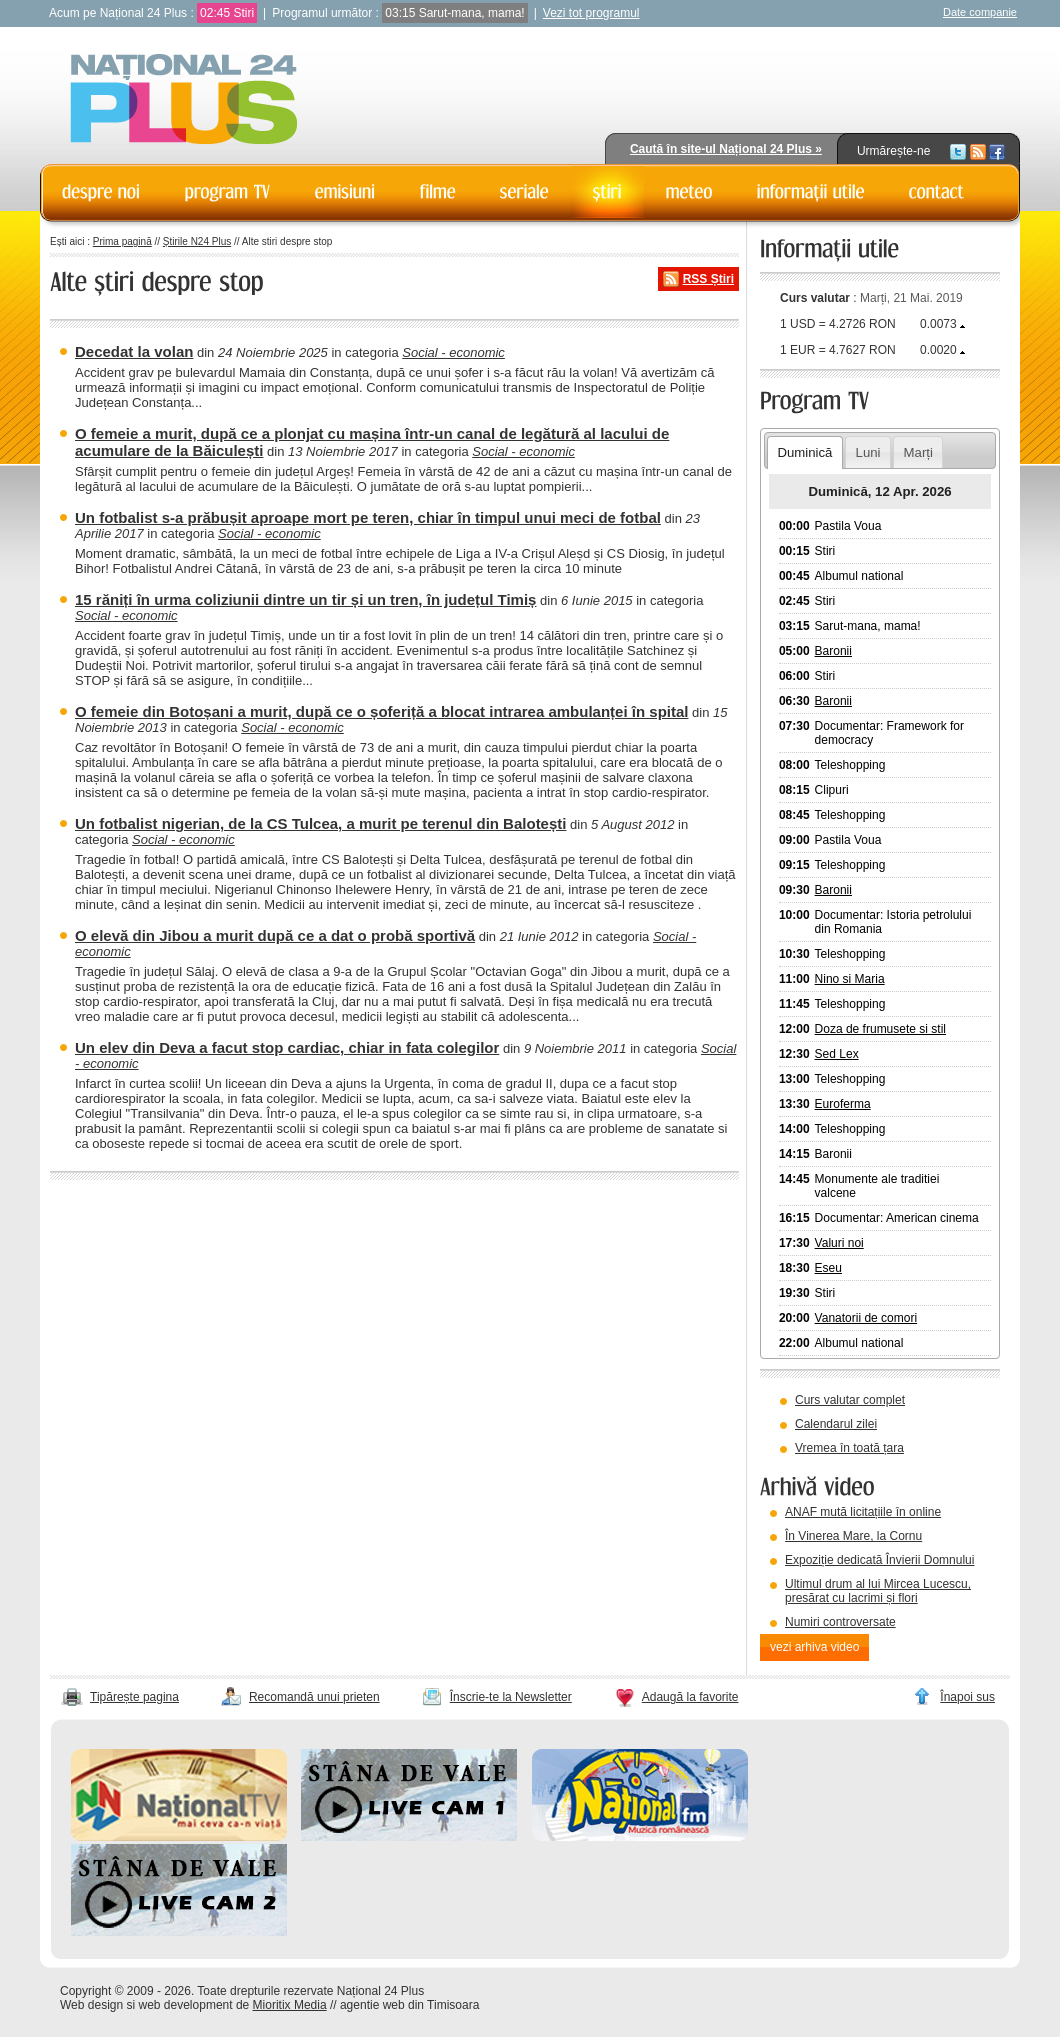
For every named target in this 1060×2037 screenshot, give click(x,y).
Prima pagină (122, 241)
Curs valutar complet (850, 1400)
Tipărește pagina (134, 1697)
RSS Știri (708, 279)
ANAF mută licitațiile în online (863, 1512)
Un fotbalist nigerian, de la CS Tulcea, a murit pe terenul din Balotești (320, 823)
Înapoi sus (967, 1697)
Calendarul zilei (836, 1424)
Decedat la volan (134, 351)
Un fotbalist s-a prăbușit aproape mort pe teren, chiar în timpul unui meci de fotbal (368, 517)
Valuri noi (839, 1243)
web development (186, 2005)
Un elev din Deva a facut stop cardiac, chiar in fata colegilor (287, 1047)
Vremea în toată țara (849, 1448)
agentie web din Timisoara (409, 2005)
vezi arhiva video (814, 1647)
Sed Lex (837, 1054)
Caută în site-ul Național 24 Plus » (726, 149)
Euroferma (843, 1104)
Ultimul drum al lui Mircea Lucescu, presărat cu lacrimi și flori (878, 1591)
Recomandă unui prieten (314, 1697)
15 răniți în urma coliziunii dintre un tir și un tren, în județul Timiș (305, 599)
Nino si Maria (850, 979)
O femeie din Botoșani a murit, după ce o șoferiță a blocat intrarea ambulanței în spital (381, 711)
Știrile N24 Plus (197, 241)
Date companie (980, 12)
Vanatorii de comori (866, 1318)
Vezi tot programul (591, 13)
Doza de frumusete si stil (880, 1029)
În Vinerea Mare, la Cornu (853, 1536)
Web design (91, 2005)
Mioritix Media (290, 2005)
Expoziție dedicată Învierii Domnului (879, 1560)
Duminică (804, 452)
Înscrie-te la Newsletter (511, 1697)
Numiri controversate (840, 1622)
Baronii (833, 651)
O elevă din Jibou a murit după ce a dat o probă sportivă (275, 935)
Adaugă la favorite (690, 1697)
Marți (918, 452)
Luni (868, 452)
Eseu (828, 1268)
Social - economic (453, 352)
